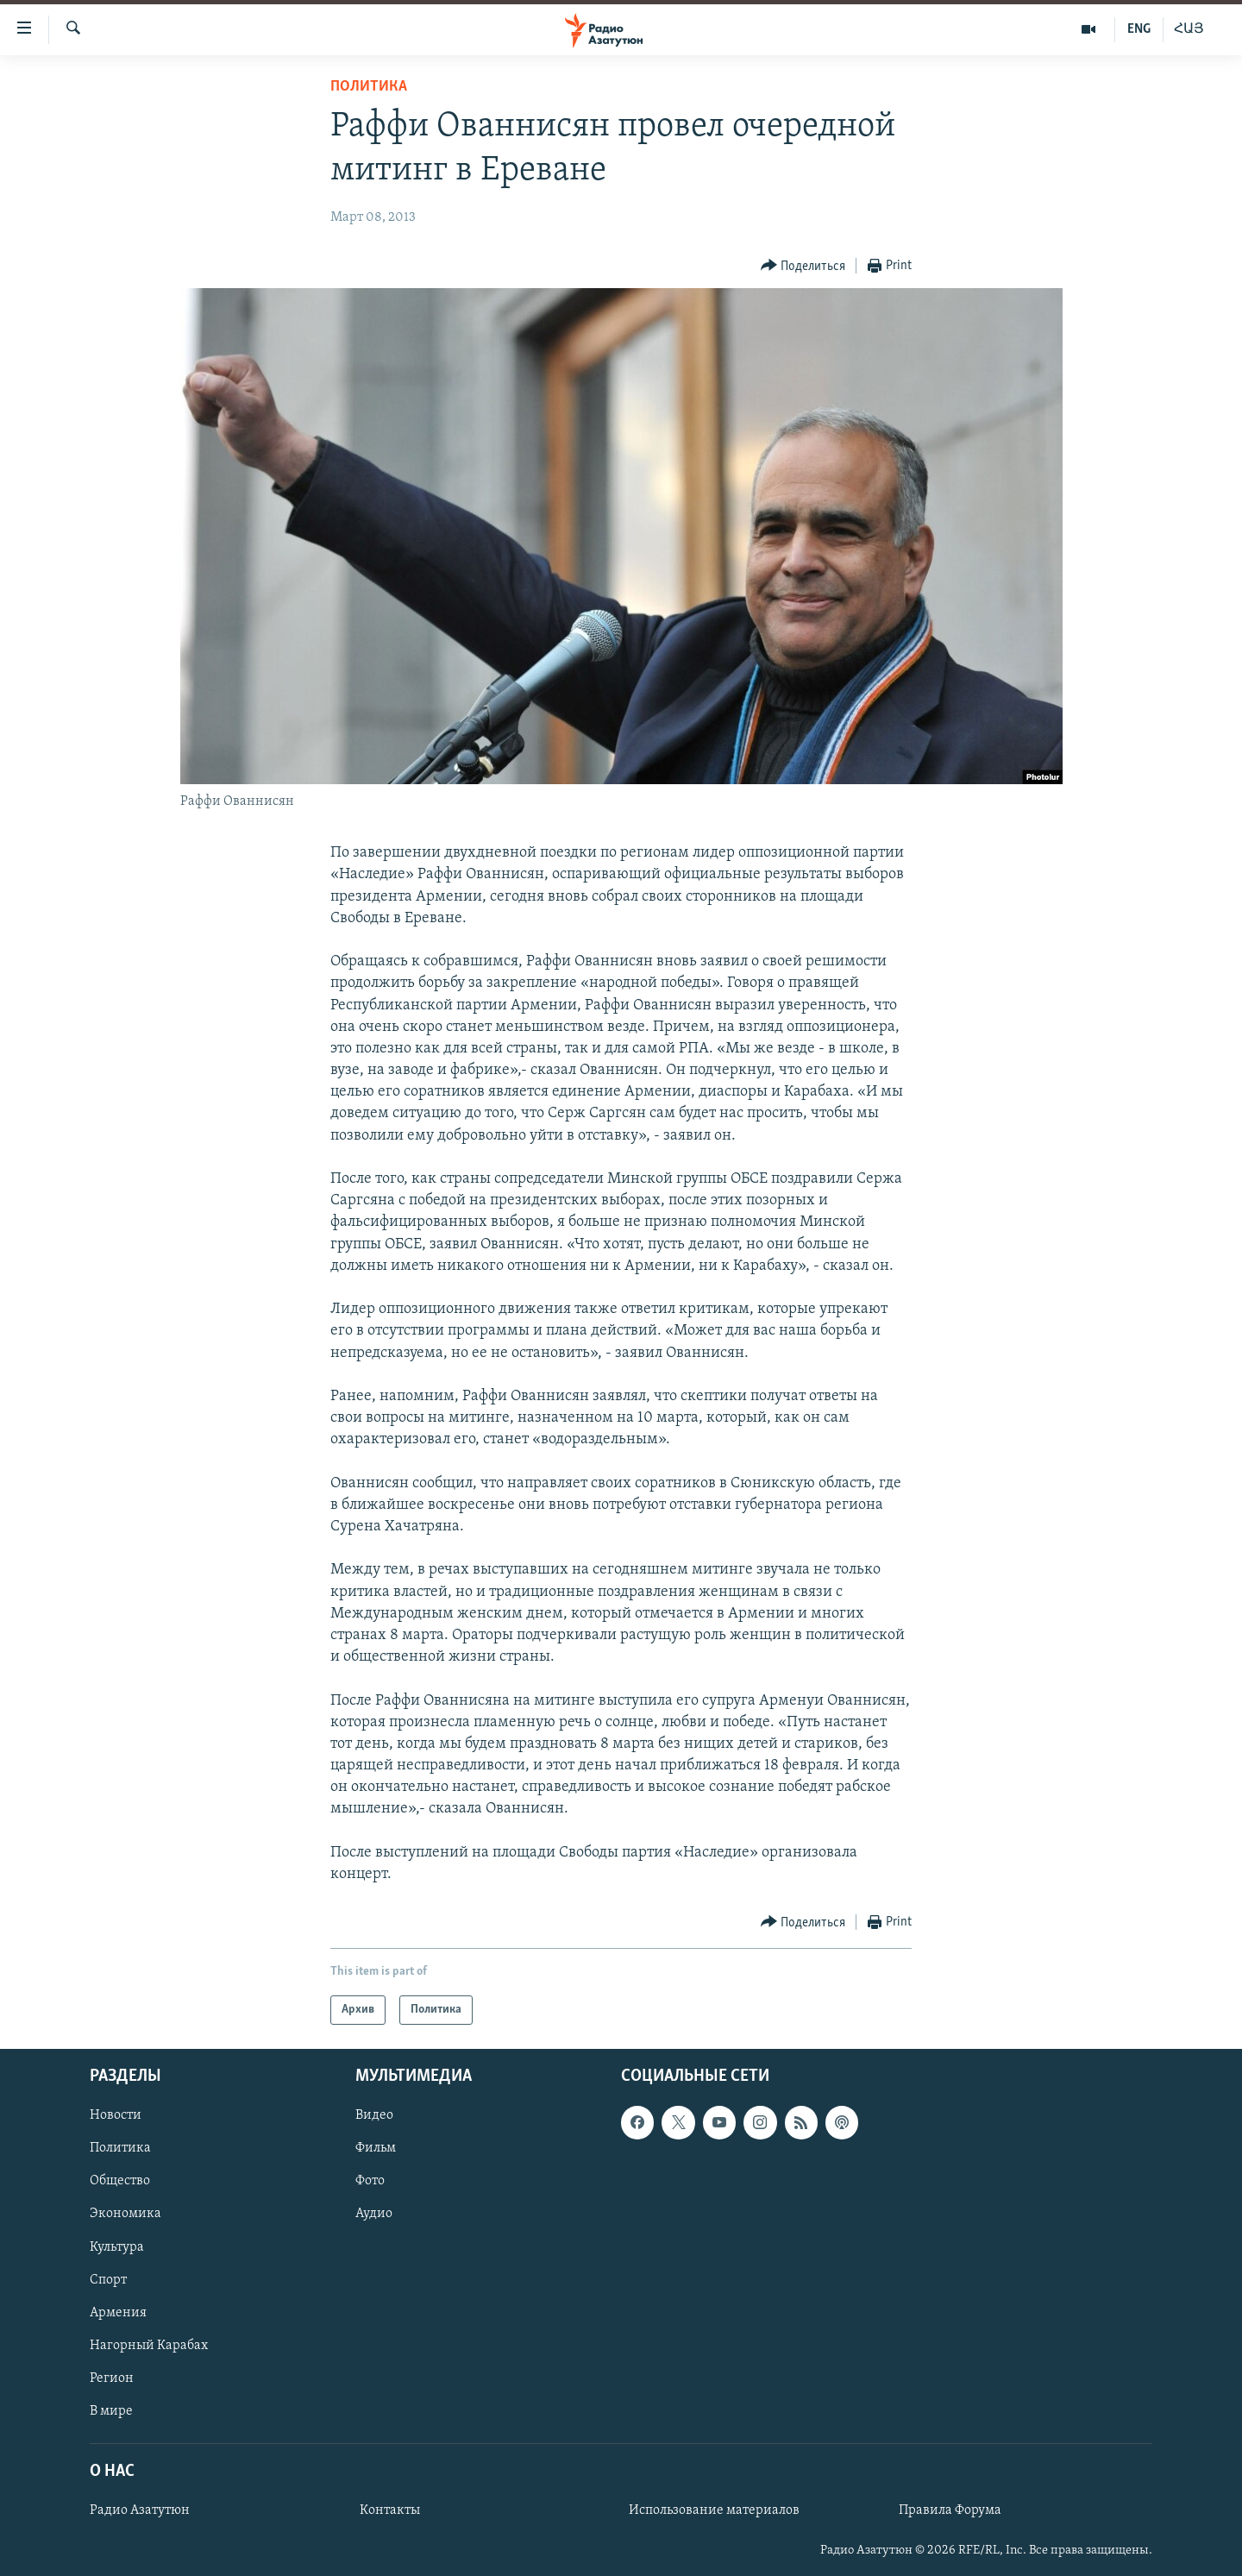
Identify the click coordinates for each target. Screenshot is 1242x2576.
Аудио (373, 2214)
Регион (112, 2378)
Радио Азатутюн (140, 2511)
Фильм (375, 2149)
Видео (374, 2116)
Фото (370, 2182)
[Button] (803, 266)
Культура (117, 2247)
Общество (120, 2182)
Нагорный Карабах (149, 2346)
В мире (111, 2411)
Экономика (125, 2214)
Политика (368, 87)
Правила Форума (950, 2511)
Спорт (108, 2280)
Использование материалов (714, 2511)
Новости (115, 2116)
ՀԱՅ (1189, 29)
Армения (118, 2313)
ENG (1139, 29)
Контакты (390, 2511)
